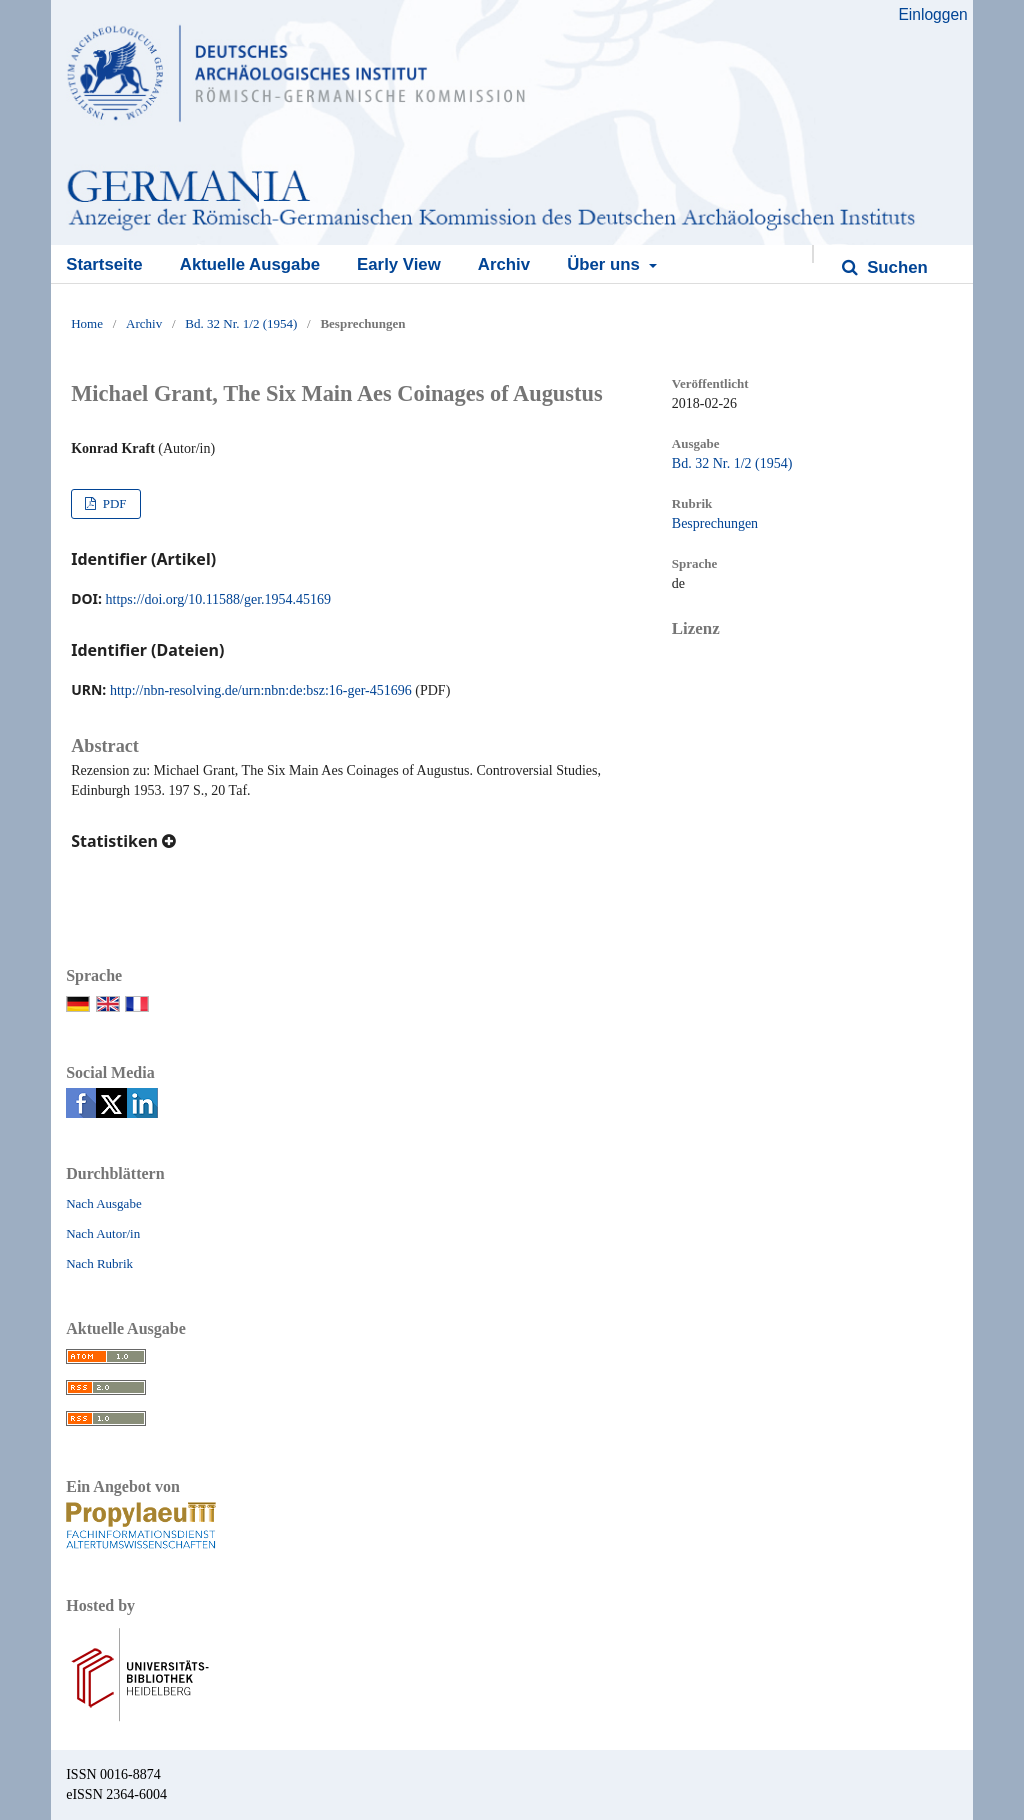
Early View (399, 264)
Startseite (104, 264)
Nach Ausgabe (103, 1203)
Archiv (504, 264)
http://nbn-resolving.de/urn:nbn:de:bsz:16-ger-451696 (261, 690)
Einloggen (932, 14)
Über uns (605, 264)
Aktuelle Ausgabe (250, 264)
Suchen (895, 267)
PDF (112, 503)
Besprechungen (715, 523)
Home (87, 323)
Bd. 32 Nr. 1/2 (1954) (241, 323)
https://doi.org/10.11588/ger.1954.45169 (219, 599)
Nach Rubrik (99, 1263)
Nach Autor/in (103, 1233)
